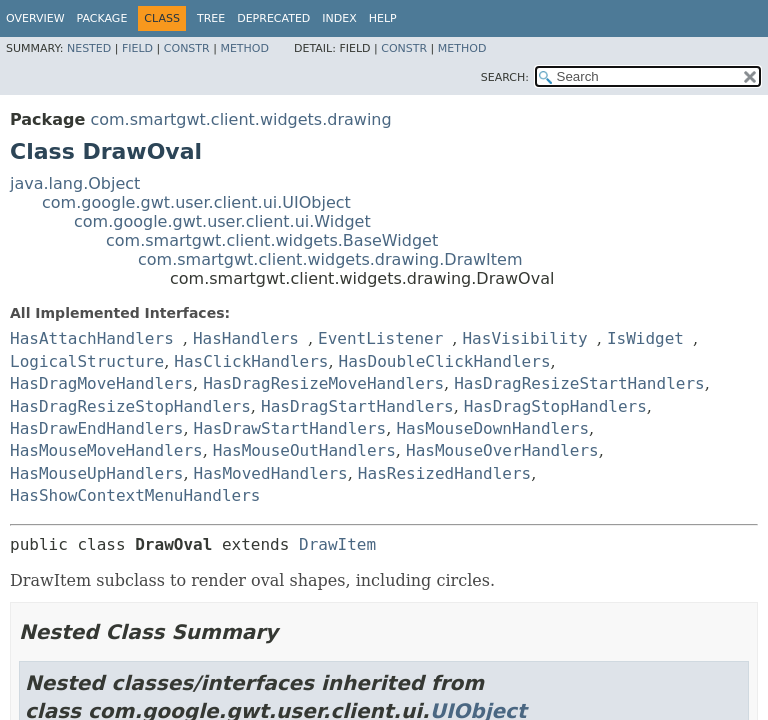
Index (339, 18)
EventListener (380, 338)
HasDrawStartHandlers (290, 428)
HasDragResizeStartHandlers (579, 383)
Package (102, 18)
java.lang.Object (75, 183)
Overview (35, 18)
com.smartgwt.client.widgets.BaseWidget (272, 240)
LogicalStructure (87, 361)
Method (244, 48)
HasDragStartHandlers (357, 406)
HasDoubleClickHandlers (445, 361)
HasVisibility (524, 338)
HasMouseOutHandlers (304, 450)
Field (137, 48)
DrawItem (337, 544)
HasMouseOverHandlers (502, 450)
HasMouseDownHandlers (492, 428)
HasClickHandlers (251, 361)
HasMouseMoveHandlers (106, 450)
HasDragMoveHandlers (101, 383)
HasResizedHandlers (444, 473)
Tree (211, 18)
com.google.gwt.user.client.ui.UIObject (196, 202)
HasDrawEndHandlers (96, 428)
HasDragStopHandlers (555, 406)
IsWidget (645, 338)
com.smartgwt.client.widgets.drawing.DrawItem (330, 259)
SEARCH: (505, 77)
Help (383, 18)
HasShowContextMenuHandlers (135, 495)
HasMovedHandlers (271, 473)
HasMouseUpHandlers (96, 473)
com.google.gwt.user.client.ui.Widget (222, 221)
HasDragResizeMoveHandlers (323, 383)
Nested (89, 48)
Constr (187, 48)
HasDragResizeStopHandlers (130, 406)
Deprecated (273, 18)
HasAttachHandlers (92, 338)
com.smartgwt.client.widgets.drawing (240, 119)
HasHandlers (246, 338)
